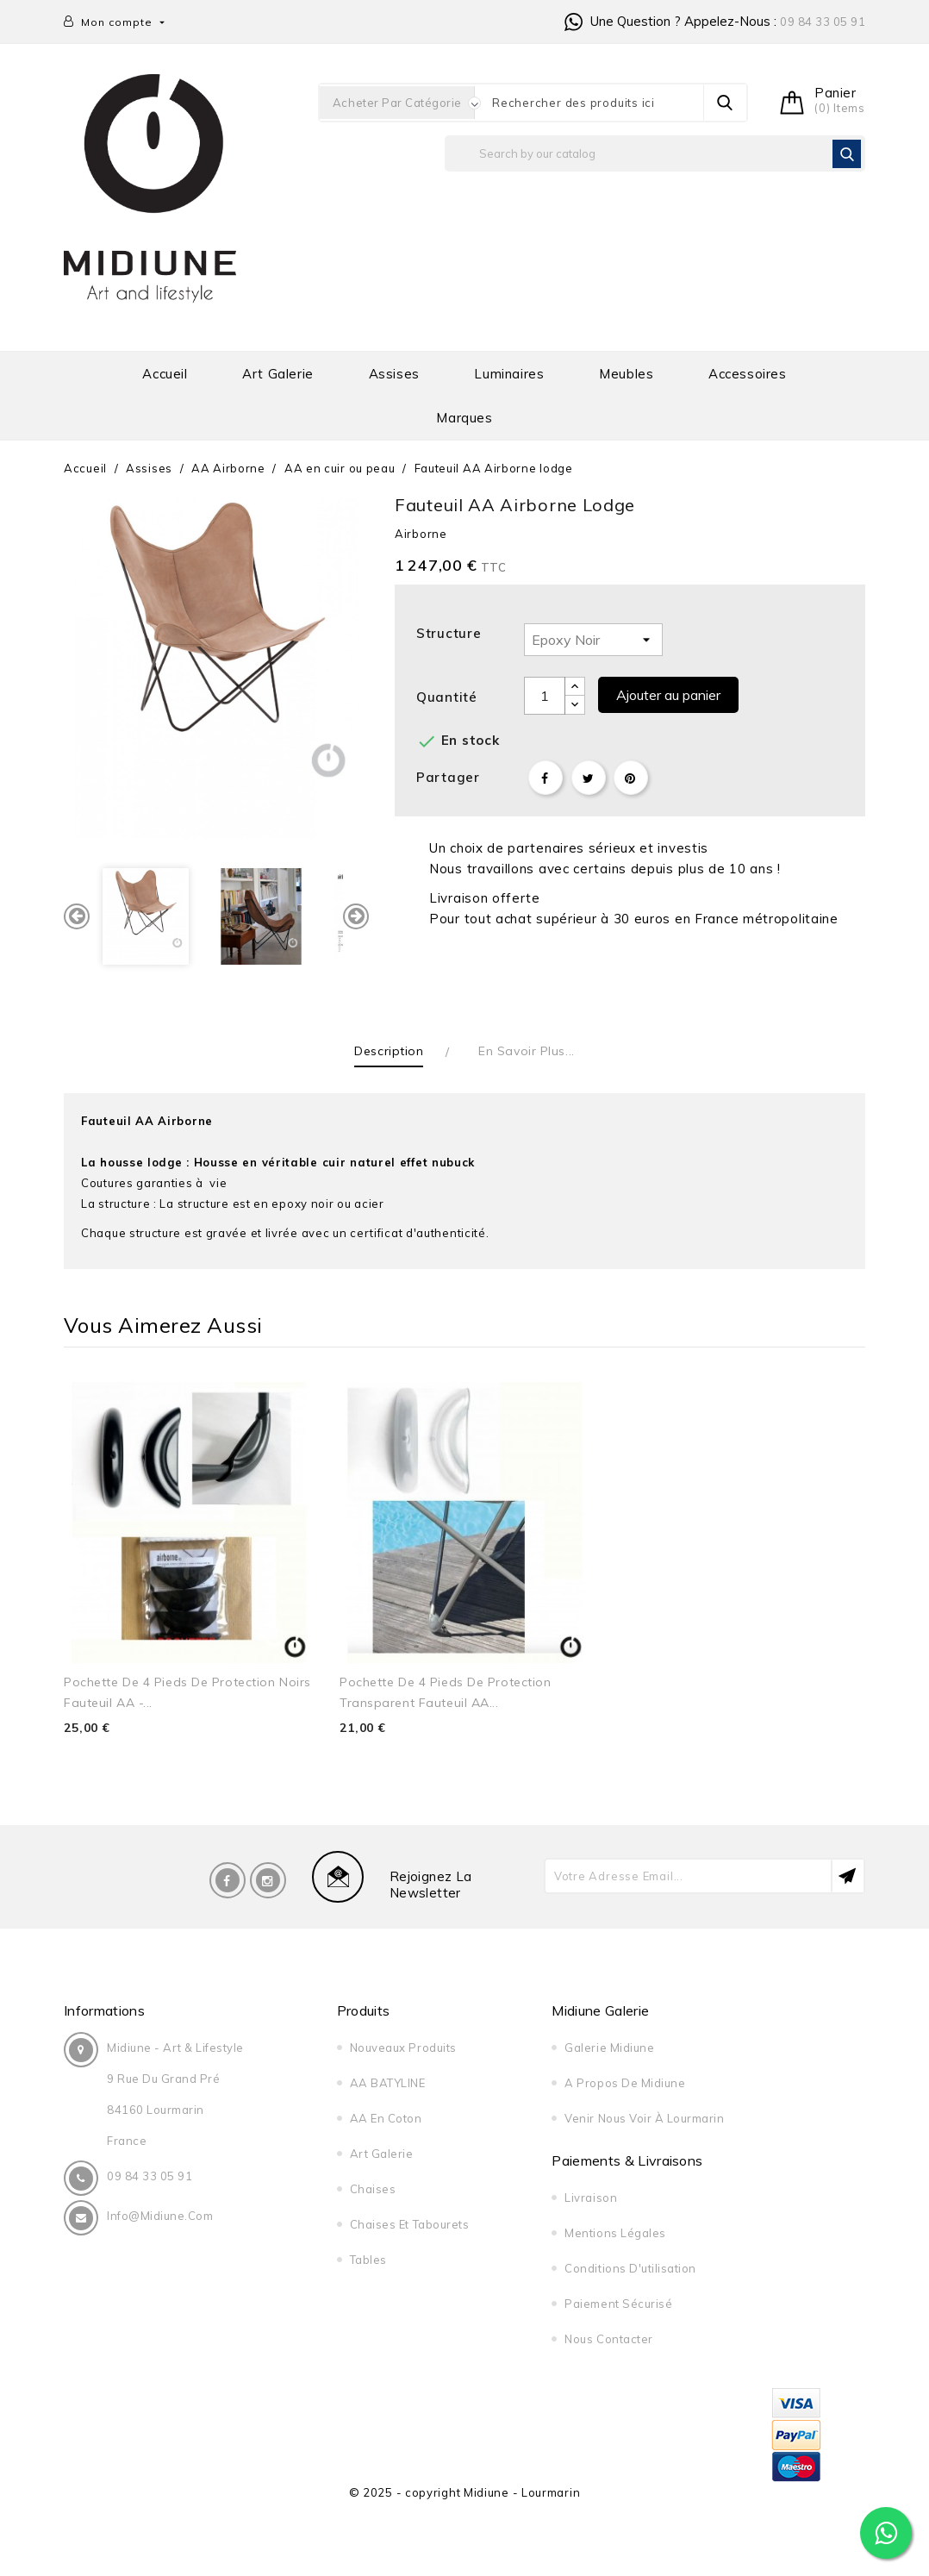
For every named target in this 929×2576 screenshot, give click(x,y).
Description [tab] (388, 1051)
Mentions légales (614, 2233)
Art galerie (278, 374)
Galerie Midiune (609, 2047)
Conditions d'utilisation (629, 2268)
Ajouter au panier (668, 694)
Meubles (626, 374)
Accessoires (747, 374)
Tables (368, 2260)
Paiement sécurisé (618, 2303)
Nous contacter (608, 2339)
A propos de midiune (624, 2083)
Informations (104, 2010)
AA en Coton (386, 2118)
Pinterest (630, 777)
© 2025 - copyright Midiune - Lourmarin (465, 2492)
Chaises (373, 2189)
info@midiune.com (160, 2216)
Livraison (590, 2197)
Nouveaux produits (403, 2047)
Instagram (268, 1880)
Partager (545, 777)
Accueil (164, 374)
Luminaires (509, 374)
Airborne (421, 534)
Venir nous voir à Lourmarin (644, 2118)
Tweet (588, 777)
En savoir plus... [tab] (526, 1051)
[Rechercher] (655, 153)
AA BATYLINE (388, 2083)
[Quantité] (544, 696)
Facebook (227, 1880)
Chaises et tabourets (409, 2224)
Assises (394, 374)
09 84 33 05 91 (822, 21)
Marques (464, 418)
